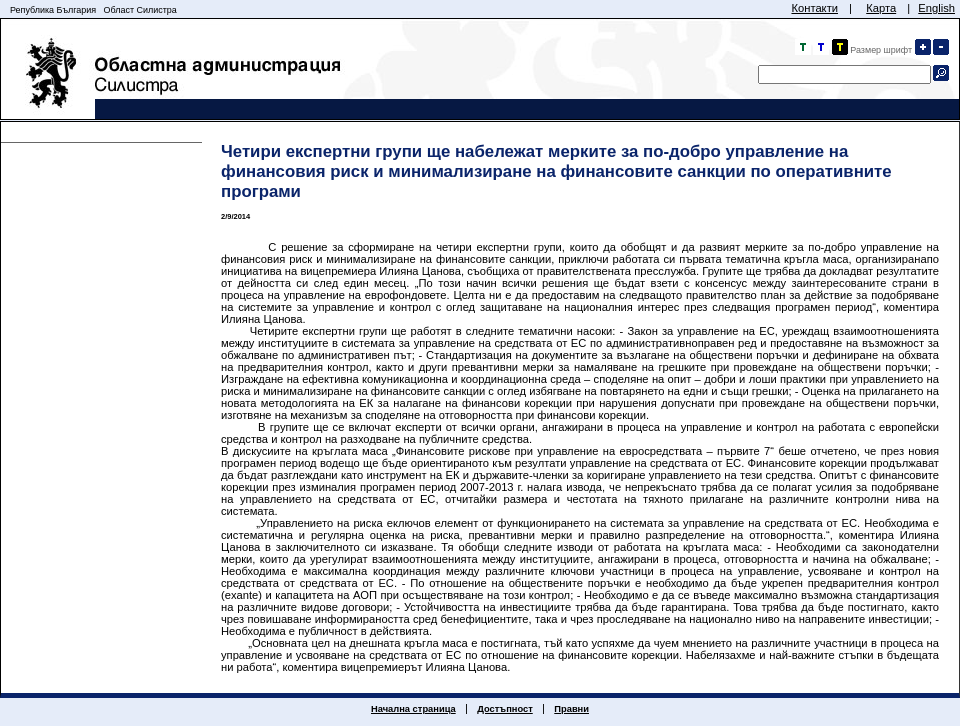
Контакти (814, 8)
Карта (881, 8)
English (936, 8)
